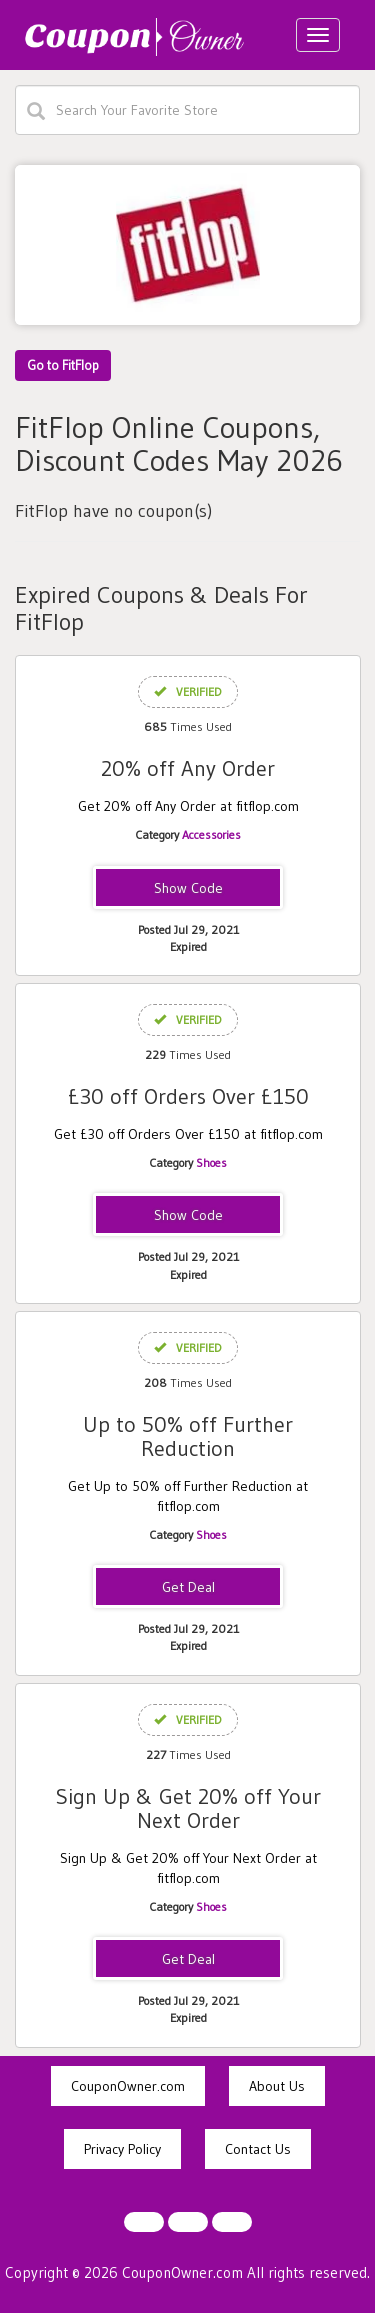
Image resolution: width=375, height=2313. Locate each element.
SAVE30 (188, 1216)
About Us (277, 2086)
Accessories (211, 834)
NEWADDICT (188, 889)
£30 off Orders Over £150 (188, 1096)
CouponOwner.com (128, 2086)
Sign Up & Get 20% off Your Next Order (188, 1808)
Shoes (211, 1162)
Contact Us (258, 2149)
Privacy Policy (122, 2149)
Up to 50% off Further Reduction (188, 1436)
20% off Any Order (188, 768)
